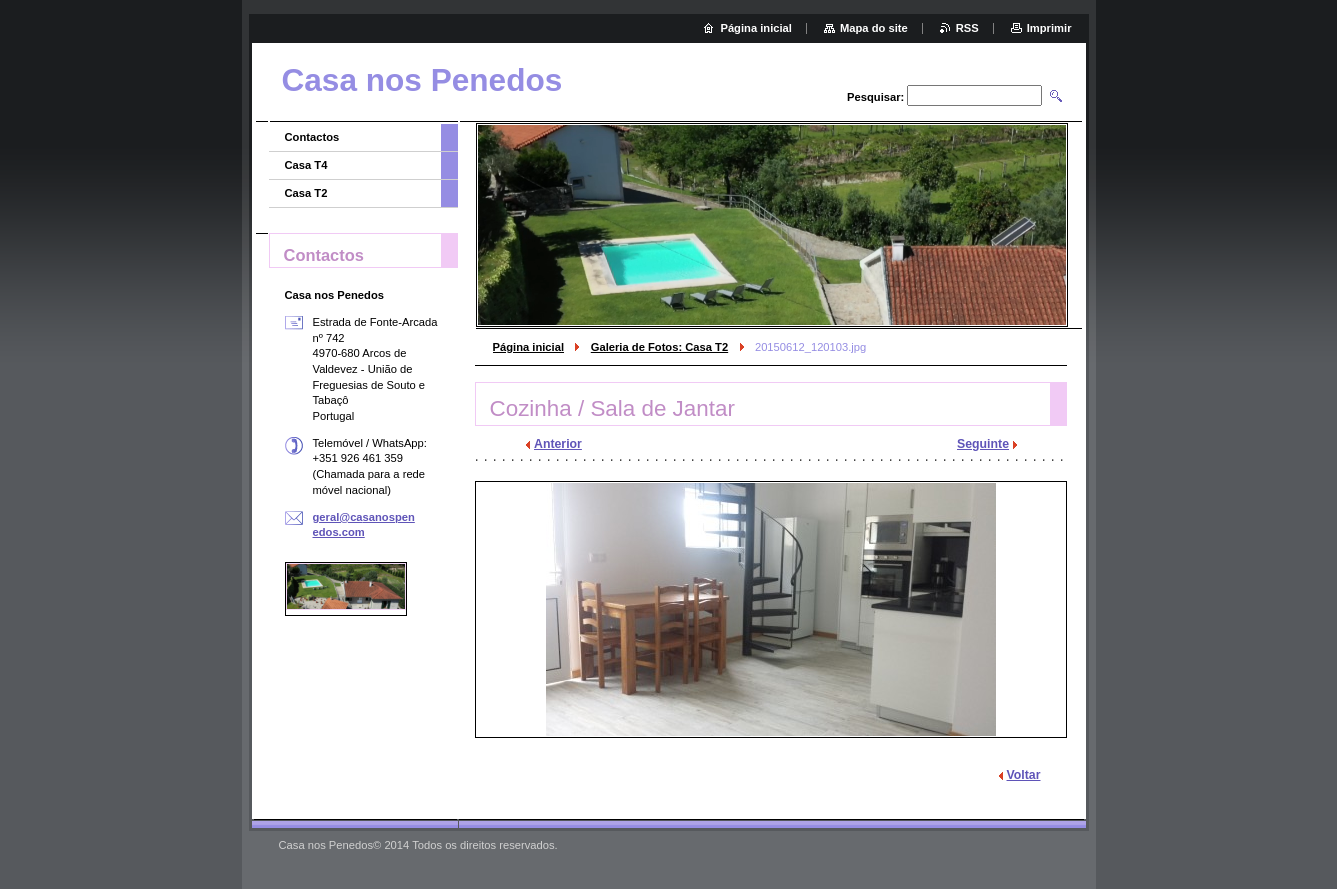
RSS (967, 28)
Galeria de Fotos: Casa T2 (659, 347)
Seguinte (983, 444)
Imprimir (1049, 28)
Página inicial (529, 347)
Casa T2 (306, 193)
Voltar (1024, 775)
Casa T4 (306, 165)
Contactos (312, 137)
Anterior (558, 444)
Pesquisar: (875, 97)
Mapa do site (874, 28)
